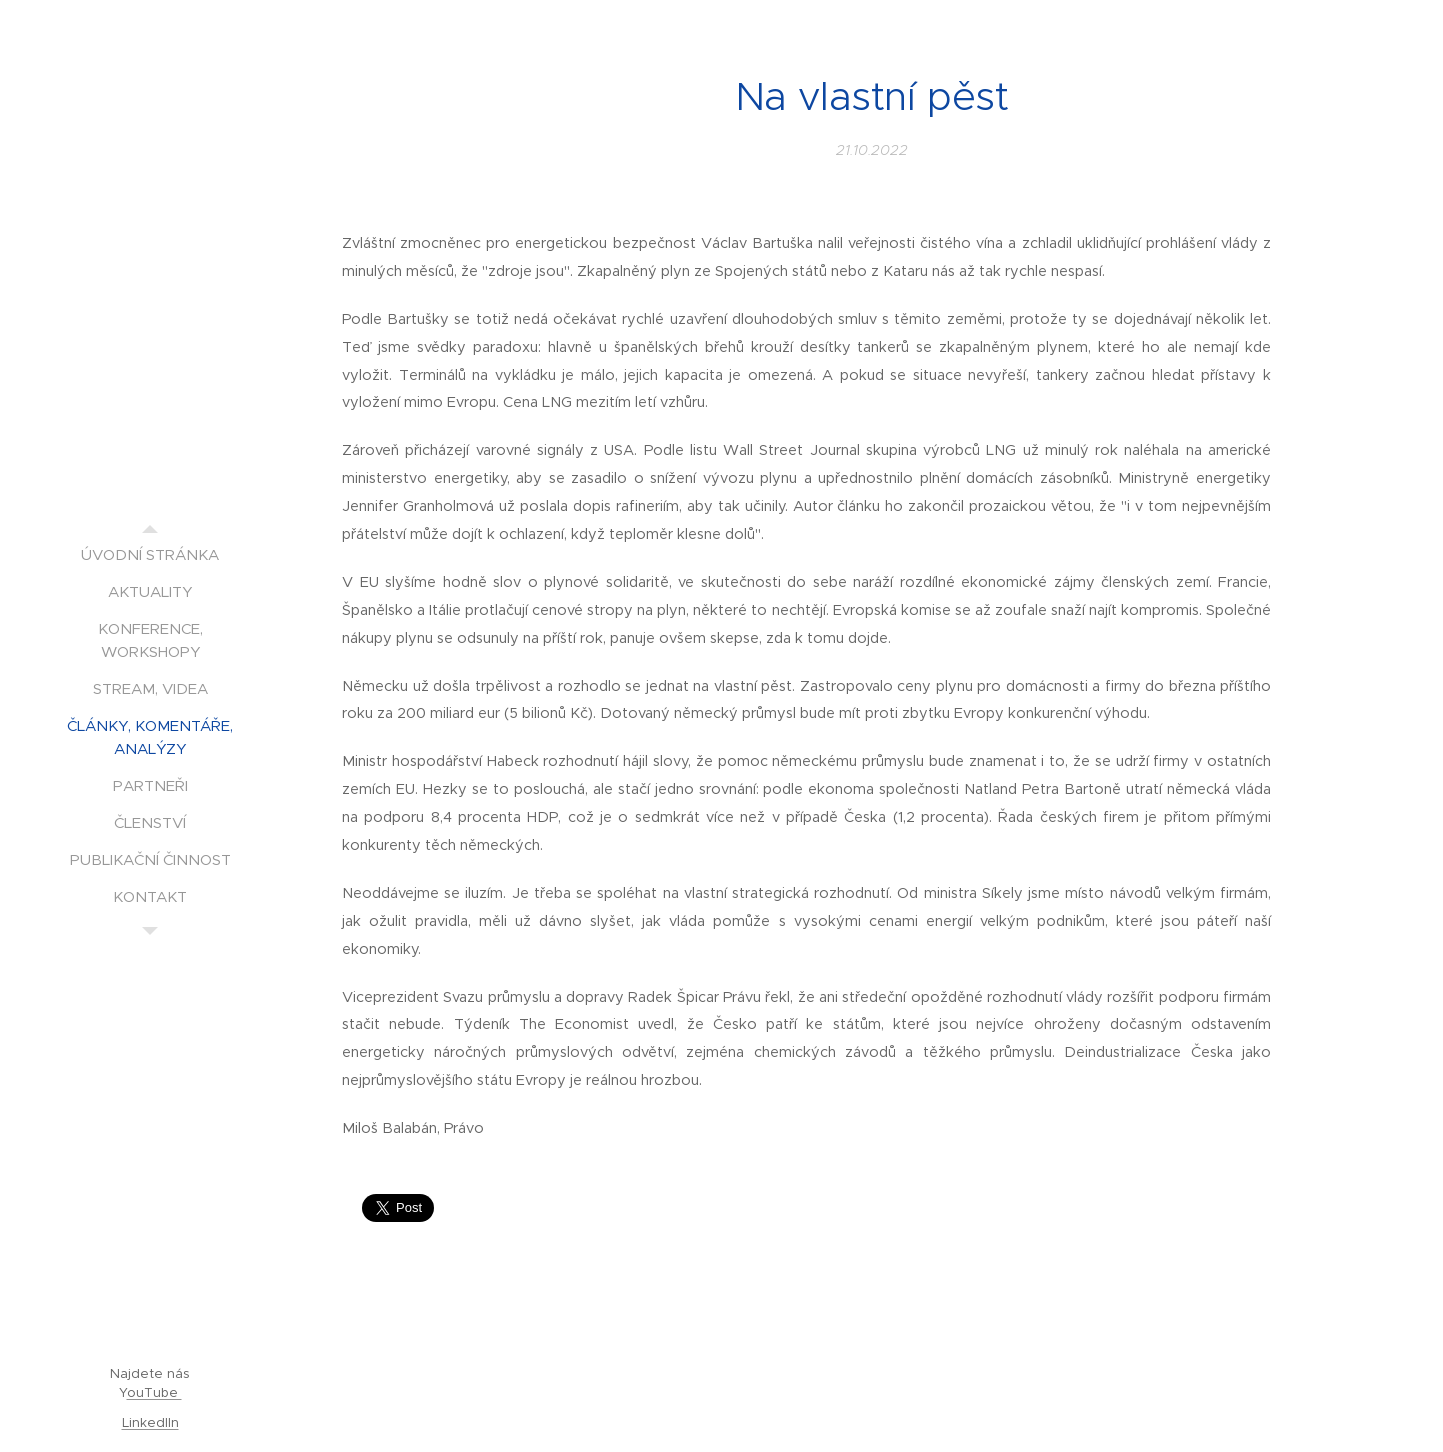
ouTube (154, 1392)
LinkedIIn (150, 1422)
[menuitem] (150, 554)
